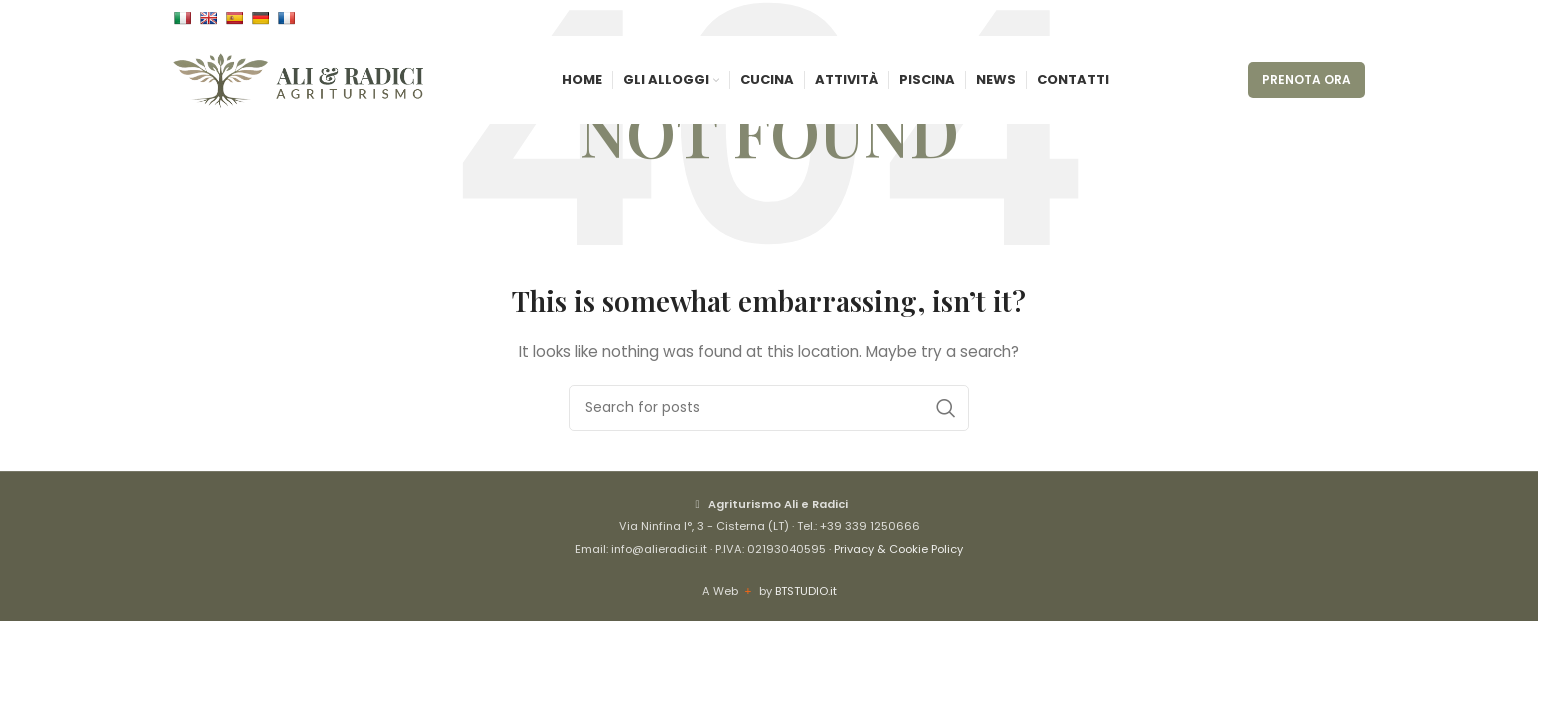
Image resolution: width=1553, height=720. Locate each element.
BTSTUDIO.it (806, 591)
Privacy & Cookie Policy (898, 549)
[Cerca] (769, 408)
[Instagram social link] (1329, 20)
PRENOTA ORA (1306, 91)
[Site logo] (298, 91)
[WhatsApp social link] (1353, 20)
